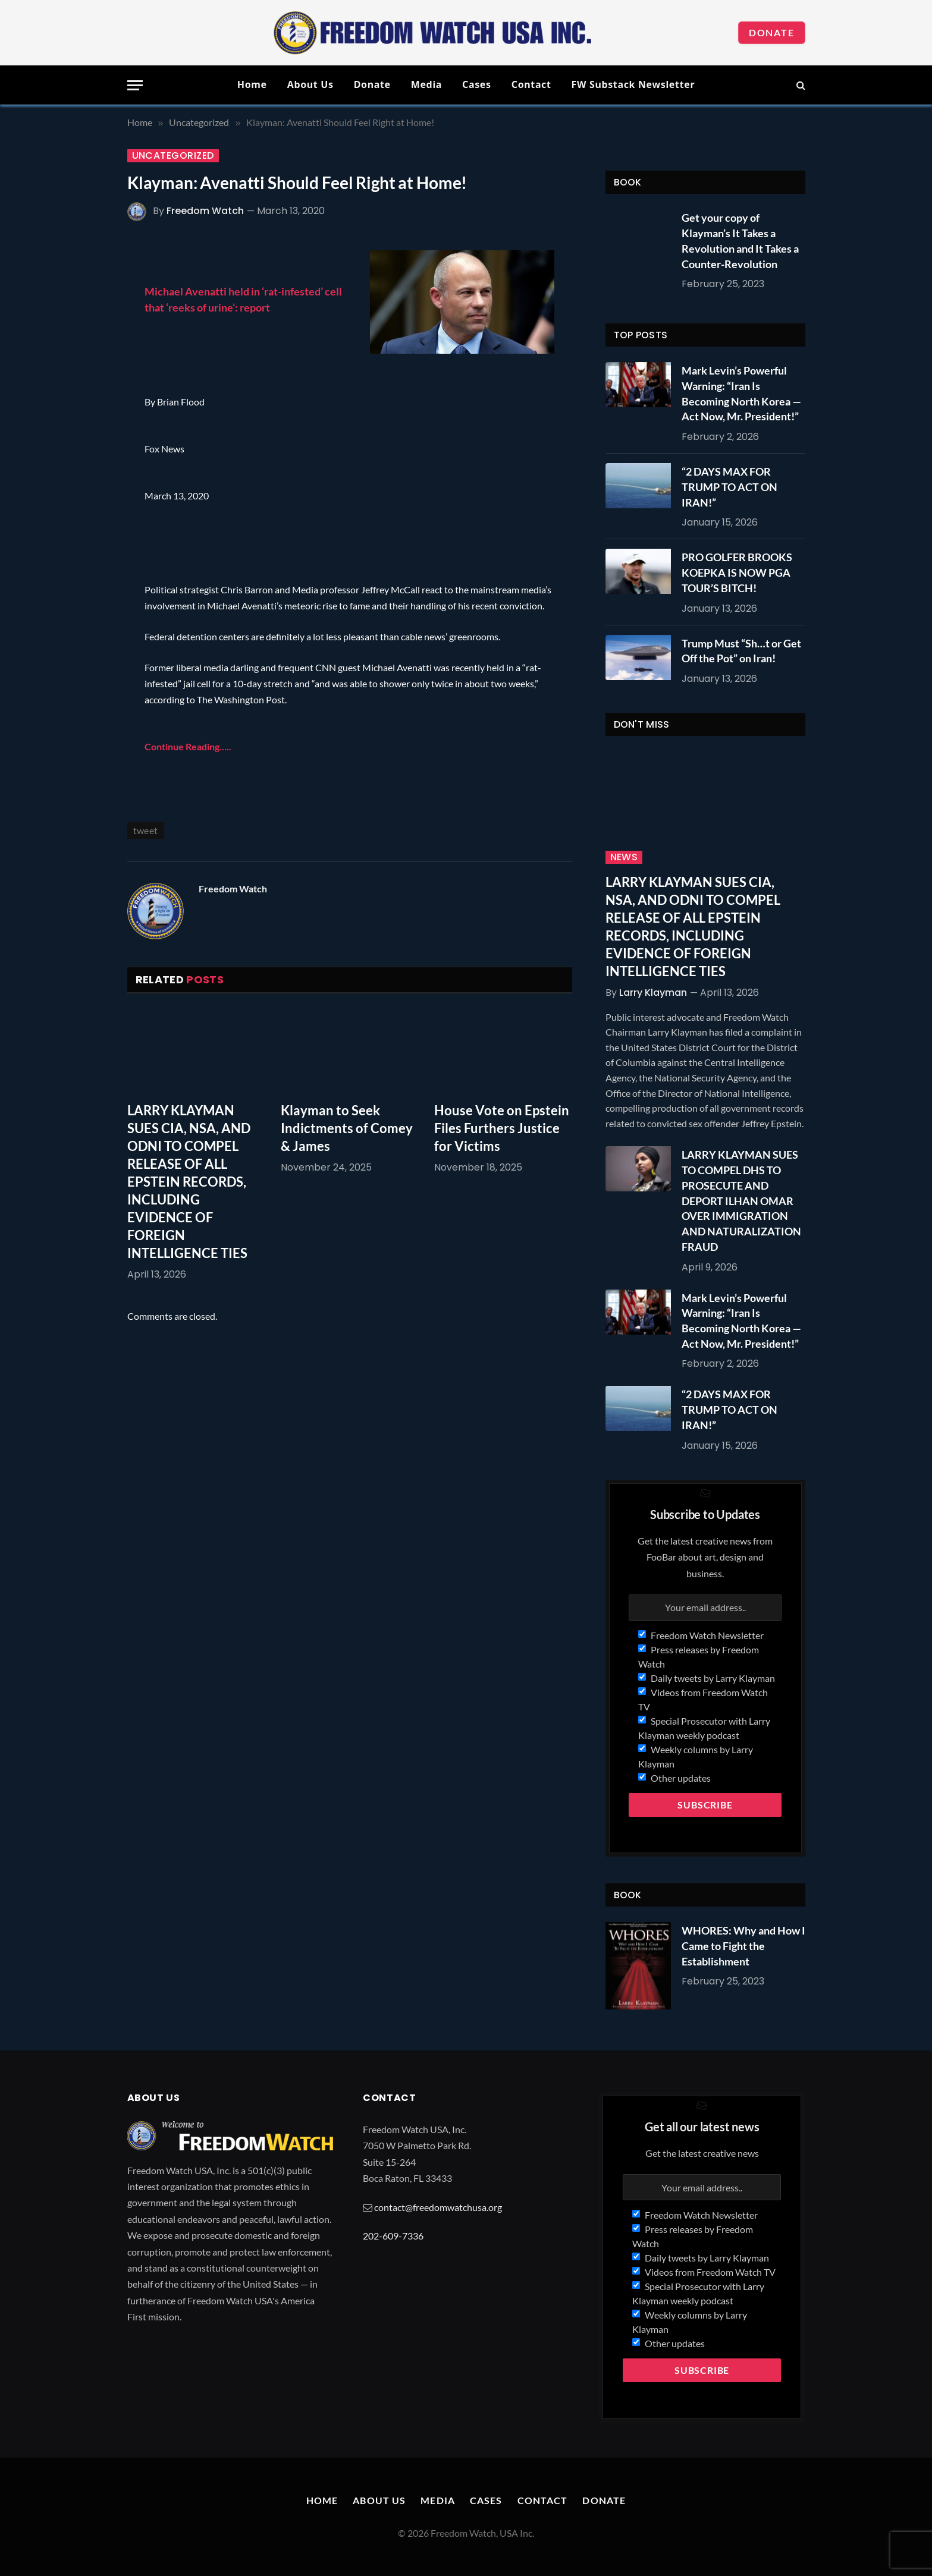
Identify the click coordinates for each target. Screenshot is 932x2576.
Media (426, 84)
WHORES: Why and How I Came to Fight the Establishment (743, 1945)
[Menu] (135, 85)
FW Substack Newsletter (633, 84)
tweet (145, 830)
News (624, 857)
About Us (310, 84)
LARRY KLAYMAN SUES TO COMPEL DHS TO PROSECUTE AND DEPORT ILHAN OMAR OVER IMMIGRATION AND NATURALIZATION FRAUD (741, 1200)
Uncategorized (173, 155)
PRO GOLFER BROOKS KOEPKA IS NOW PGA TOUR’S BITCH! (737, 572)
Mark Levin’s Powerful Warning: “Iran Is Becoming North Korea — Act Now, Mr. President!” (741, 393)
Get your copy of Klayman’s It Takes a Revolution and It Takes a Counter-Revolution (740, 240)
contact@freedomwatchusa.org (438, 2207)
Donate (772, 32)
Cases (476, 84)
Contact (531, 84)
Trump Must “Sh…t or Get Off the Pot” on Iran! (741, 651)
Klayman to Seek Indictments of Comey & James (347, 1128)
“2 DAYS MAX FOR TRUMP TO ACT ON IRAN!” (729, 486)
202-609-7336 (393, 2235)
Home (252, 84)
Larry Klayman (653, 992)
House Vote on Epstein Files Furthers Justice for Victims (501, 1128)
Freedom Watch (205, 211)
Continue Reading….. (188, 746)
